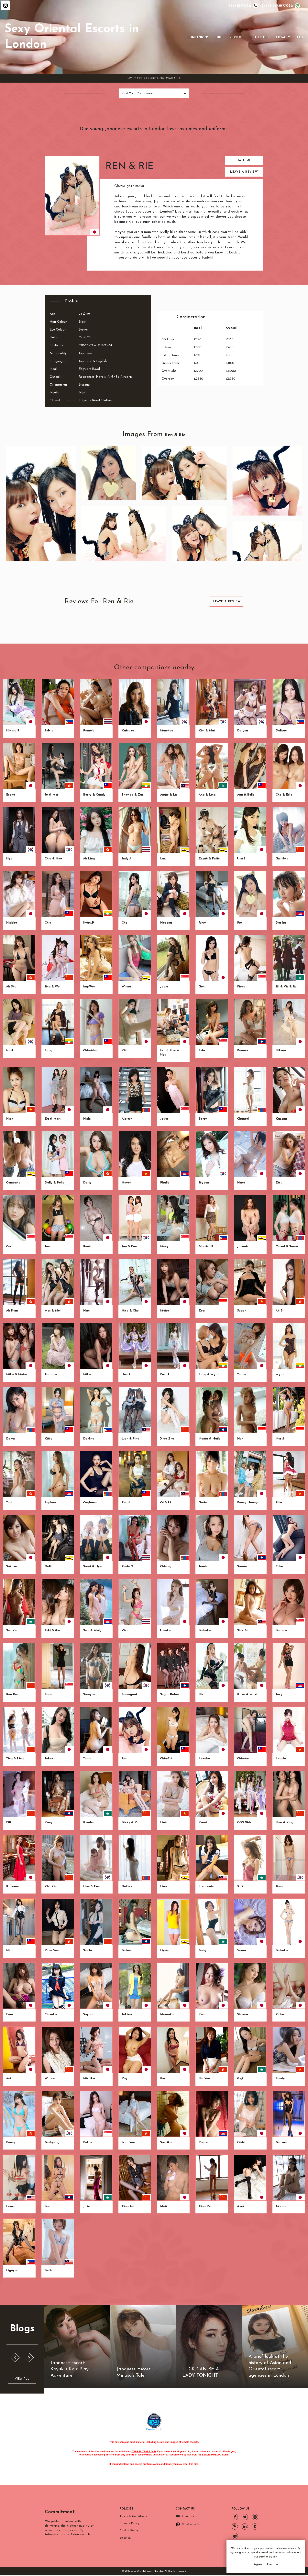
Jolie (87, 2207)
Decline (272, 2564)
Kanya (50, 1823)
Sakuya (12, 1567)
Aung (49, 1050)
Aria (202, 1050)
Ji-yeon (204, 1183)
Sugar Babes (170, 1695)
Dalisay (282, 730)
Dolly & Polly (56, 1183)
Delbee (127, 1887)
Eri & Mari (53, 1119)
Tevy (279, 1695)
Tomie (203, 1567)
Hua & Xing (285, 1823)
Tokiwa (127, 2015)
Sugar (242, 1311)
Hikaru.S (13, 730)
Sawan (242, 1567)
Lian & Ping (132, 1439)
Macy (164, 1247)
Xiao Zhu (168, 1439)
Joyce (165, 1119)
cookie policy (268, 2556)
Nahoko (282, 1951)
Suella (88, 1951)
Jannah (243, 1247)
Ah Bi (280, 1311)
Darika (281, 923)
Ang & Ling (208, 795)
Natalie (282, 1631)
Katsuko (129, 730)
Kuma (203, 2015)
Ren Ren (13, 1695)
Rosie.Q (128, 1567)
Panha (204, 2143)
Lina (164, 1887)
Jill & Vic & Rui (288, 986)
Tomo (87, 1759)
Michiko (89, 2079)
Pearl (126, 1503)
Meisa (165, 1311)
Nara (241, 1183)
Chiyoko (51, 2015)
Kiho (125, 1050)
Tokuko (51, 1759)
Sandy (281, 2079)
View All (22, 2379)
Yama (242, 1951)
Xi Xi (241, 1887)
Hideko (12, 923)
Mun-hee (167, 730)
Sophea (51, 1503)
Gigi (240, 2079)
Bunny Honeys (249, 1503)
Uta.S (241, 858)
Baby (203, 1951)
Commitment (66, 2512)
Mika (87, 1375)
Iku (162, 2079)
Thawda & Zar (134, 795)
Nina (10, 1951)
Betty (203, 1119)
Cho (125, 923)
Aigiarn (128, 1119)
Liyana (166, 1951)
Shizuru (243, 2015)
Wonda (50, 2079)
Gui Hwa (283, 858)
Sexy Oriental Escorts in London (72, 37)
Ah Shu (12, 986)
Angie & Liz (170, 795)
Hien (10, 1119)
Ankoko (205, 1759)
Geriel (204, 1503)
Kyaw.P (89, 923)
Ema (10, 2015)
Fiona (242, 986)
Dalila (50, 1567)
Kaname (13, 1887)
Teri (9, 1503)
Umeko (166, 1631)
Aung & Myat (210, 1375)
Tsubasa (51, 1375)
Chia (48, 923)
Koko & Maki (248, 1695)
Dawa (11, 1439)
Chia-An (243, 1759)
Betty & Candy (95, 795)
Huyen (127, 1183)
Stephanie (207, 1887)
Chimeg (166, 1567)
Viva (125, 1631)
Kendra (89, 1823)
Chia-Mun (91, 1050)
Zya (202, 1311)
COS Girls (245, 1823)
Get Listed (259, 37)
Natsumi (283, 2143)
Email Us (188, 2516)
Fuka (280, 1567)
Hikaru (281, 1050)
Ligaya (12, 2271)
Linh (163, 1823)
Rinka (280, 2015)
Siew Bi (243, 1631)
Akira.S (281, 2207)
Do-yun (243, 730)
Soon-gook (130, 1695)
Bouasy (243, 1050)
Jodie (164, 986)
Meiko (165, 2207)
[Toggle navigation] (181, 37)
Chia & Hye (54, 858)
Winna (127, 986)
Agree (258, 2564)
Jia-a (279, 1887)
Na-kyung (53, 2143)
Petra (88, 2143)
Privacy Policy (129, 2524)
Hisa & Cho (131, 1311)
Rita (279, 1503)
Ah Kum (12, 1311)
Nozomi (166, 923)
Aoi (9, 2079)
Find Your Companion (138, 93)
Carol (10, 1247)
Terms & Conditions (133, 2516)
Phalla (165, 1183)
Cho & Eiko (285, 795)
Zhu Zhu (52, 1887)
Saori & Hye (93, 1567)
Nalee (127, 1951)
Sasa (48, 1695)
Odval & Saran (288, 1247)
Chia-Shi (166, 1759)
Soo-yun (89, 1695)
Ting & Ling (16, 1759)
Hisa (202, 1695)
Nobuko (205, 1631)
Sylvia (50, 730)
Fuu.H (165, 1375)
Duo (219, 37)
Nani (87, 1311)
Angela (282, 1759)
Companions (198, 37)
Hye (9, 858)
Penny (11, 2143)
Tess (48, 1247)
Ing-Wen (90, 986)
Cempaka (14, 1183)
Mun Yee (129, 2143)
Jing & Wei (53, 986)
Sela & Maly (93, 1631)
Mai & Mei (53, 1311)
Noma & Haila (211, 1439)
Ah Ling (89, 858)
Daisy (88, 1183)
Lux (163, 858)
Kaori (203, 1823)
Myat (280, 1375)
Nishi (87, 1119)
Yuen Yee (52, 1951)
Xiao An (128, 2207)
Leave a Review (244, 171)
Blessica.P (207, 1247)
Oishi (241, 2143)
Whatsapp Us (191, 2524)
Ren (125, 1759)
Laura (11, 2207)
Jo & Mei (52, 795)
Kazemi (282, 1119)
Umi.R (126, 1375)
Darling (89, 1439)
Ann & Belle (247, 795)
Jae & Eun (130, 1247)
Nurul (280, 1439)
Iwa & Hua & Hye (171, 1053)
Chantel (243, 1119)
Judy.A (127, 858)
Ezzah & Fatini (211, 858)
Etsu (279, 1183)
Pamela (89, 730)
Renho (88, 1247)
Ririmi (203, 923)
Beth (48, 2271)
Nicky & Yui (132, 1823)
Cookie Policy (129, 2531)
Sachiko (166, 2143)
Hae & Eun (92, 1887)
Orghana (90, 1503)
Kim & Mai (207, 730)
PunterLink (154, 2430)
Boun (49, 2207)
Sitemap (125, 2538)
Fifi (9, 1823)
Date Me (244, 160)
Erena (11, 795)
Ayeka (242, 2207)
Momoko (167, 2015)
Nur (240, 1439)
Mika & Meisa (17, 1375)
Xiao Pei (206, 2207)
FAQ (300, 37)
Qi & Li (166, 1503)
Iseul (10, 1050)
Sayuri (88, 2015)
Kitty (49, 1439)
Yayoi (126, 2079)
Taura (242, 1375)
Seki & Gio (53, 1631)
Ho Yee (205, 2079)
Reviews (237, 37)
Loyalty (283, 37)
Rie (239, 923)
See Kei (12, 1631)
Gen (202, 986)
